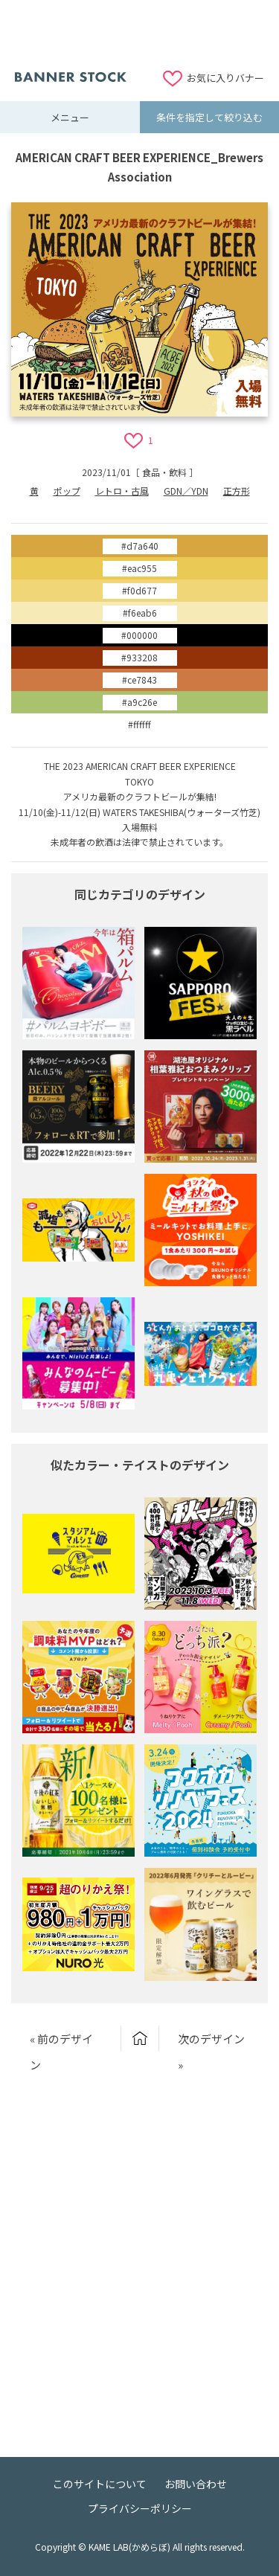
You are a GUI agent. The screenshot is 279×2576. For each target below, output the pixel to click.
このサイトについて (100, 2483)
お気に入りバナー (225, 78)
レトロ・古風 (122, 490)
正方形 (236, 490)
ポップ (67, 490)
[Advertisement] (140, 33)
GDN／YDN (186, 490)
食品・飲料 (164, 472)
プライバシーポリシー (140, 2508)
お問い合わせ (195, 2483)
